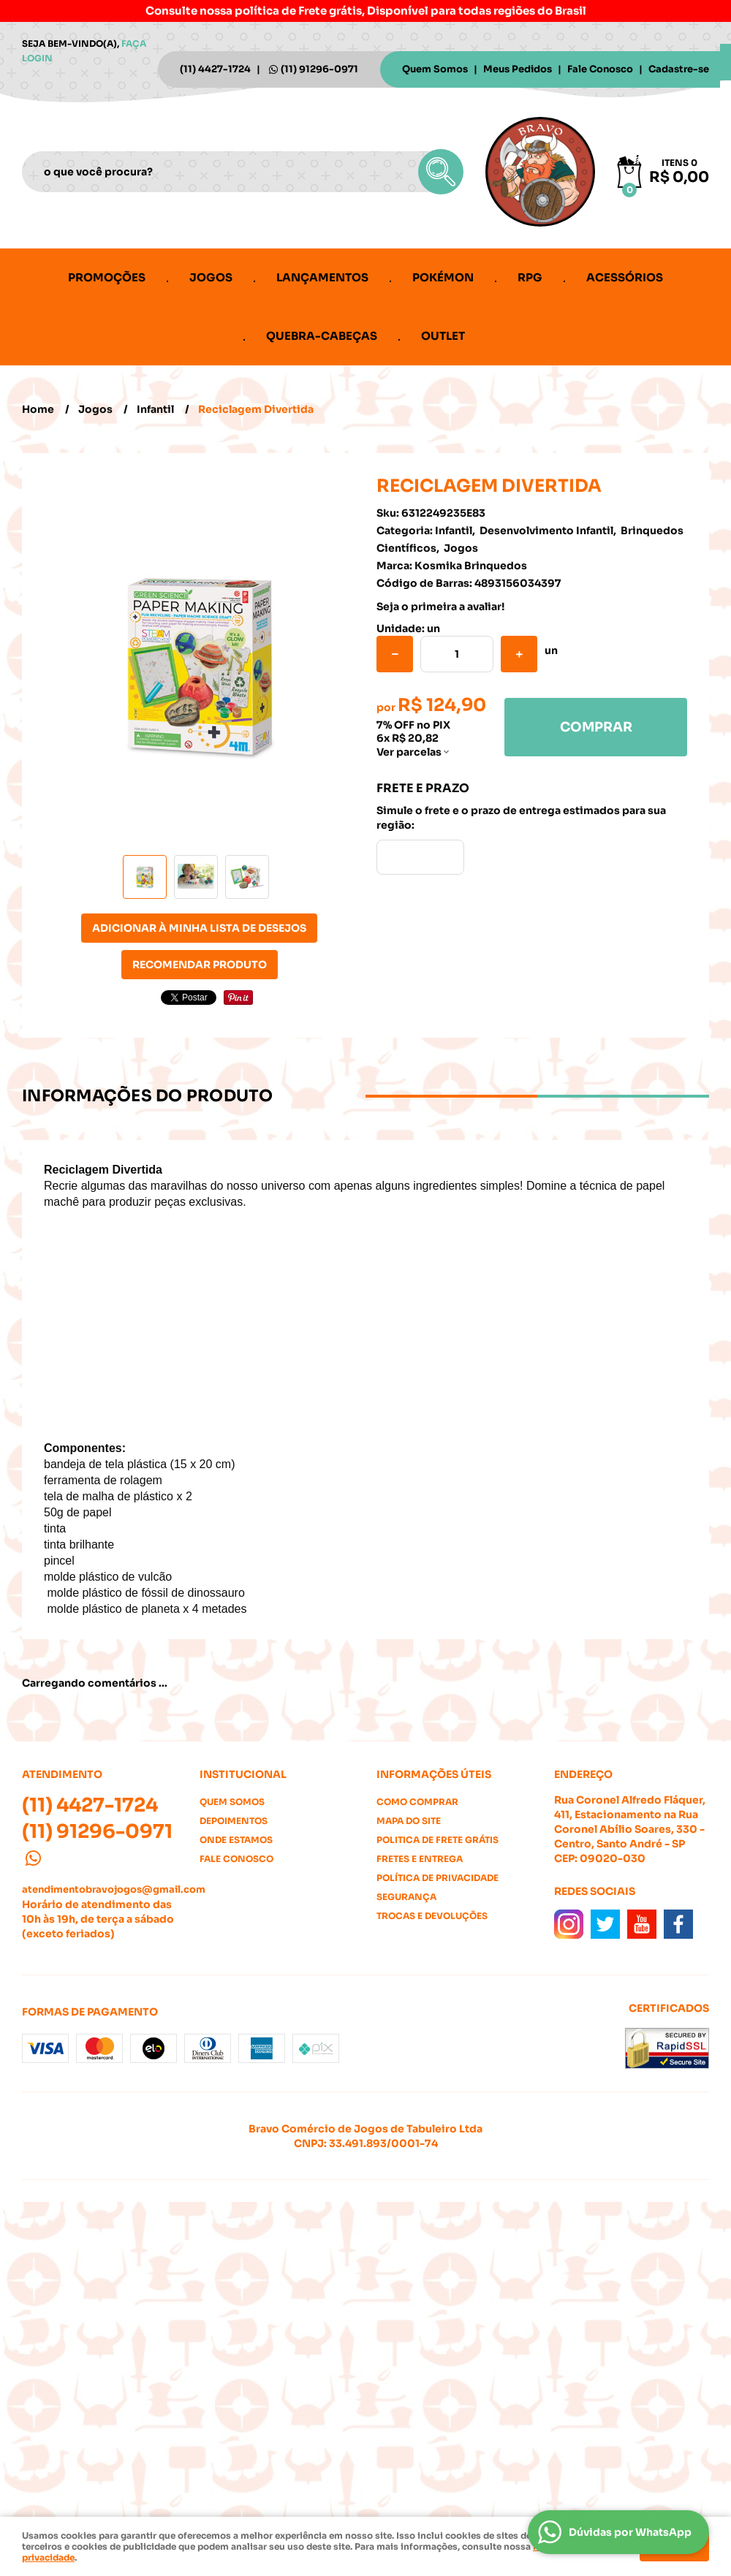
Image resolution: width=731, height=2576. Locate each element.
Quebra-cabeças (321, 336)
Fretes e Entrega (419, 1858)
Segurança (406, 1896)
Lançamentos (322, 277)
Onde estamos (236, 1839)
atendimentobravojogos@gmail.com (113, 1889)
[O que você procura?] (440, 171)
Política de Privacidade (437, 1877)
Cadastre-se (678, 69)
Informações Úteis (433, 1774)
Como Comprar (417, 1801)
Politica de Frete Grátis (437, 1839)
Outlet (443, 336)
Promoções (106, 277)
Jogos (210, 277)
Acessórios (624, 277)
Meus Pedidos (517, 69)
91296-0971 (319, 69)
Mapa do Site (408, 1820)
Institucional (243, 1774)
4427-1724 (215, 69)
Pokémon (443, 277)
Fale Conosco (600, 69)
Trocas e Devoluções (432, 1915)
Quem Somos (435, 69)
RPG (530, 277)
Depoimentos (234, 1820)
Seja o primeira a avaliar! (440, 606)
